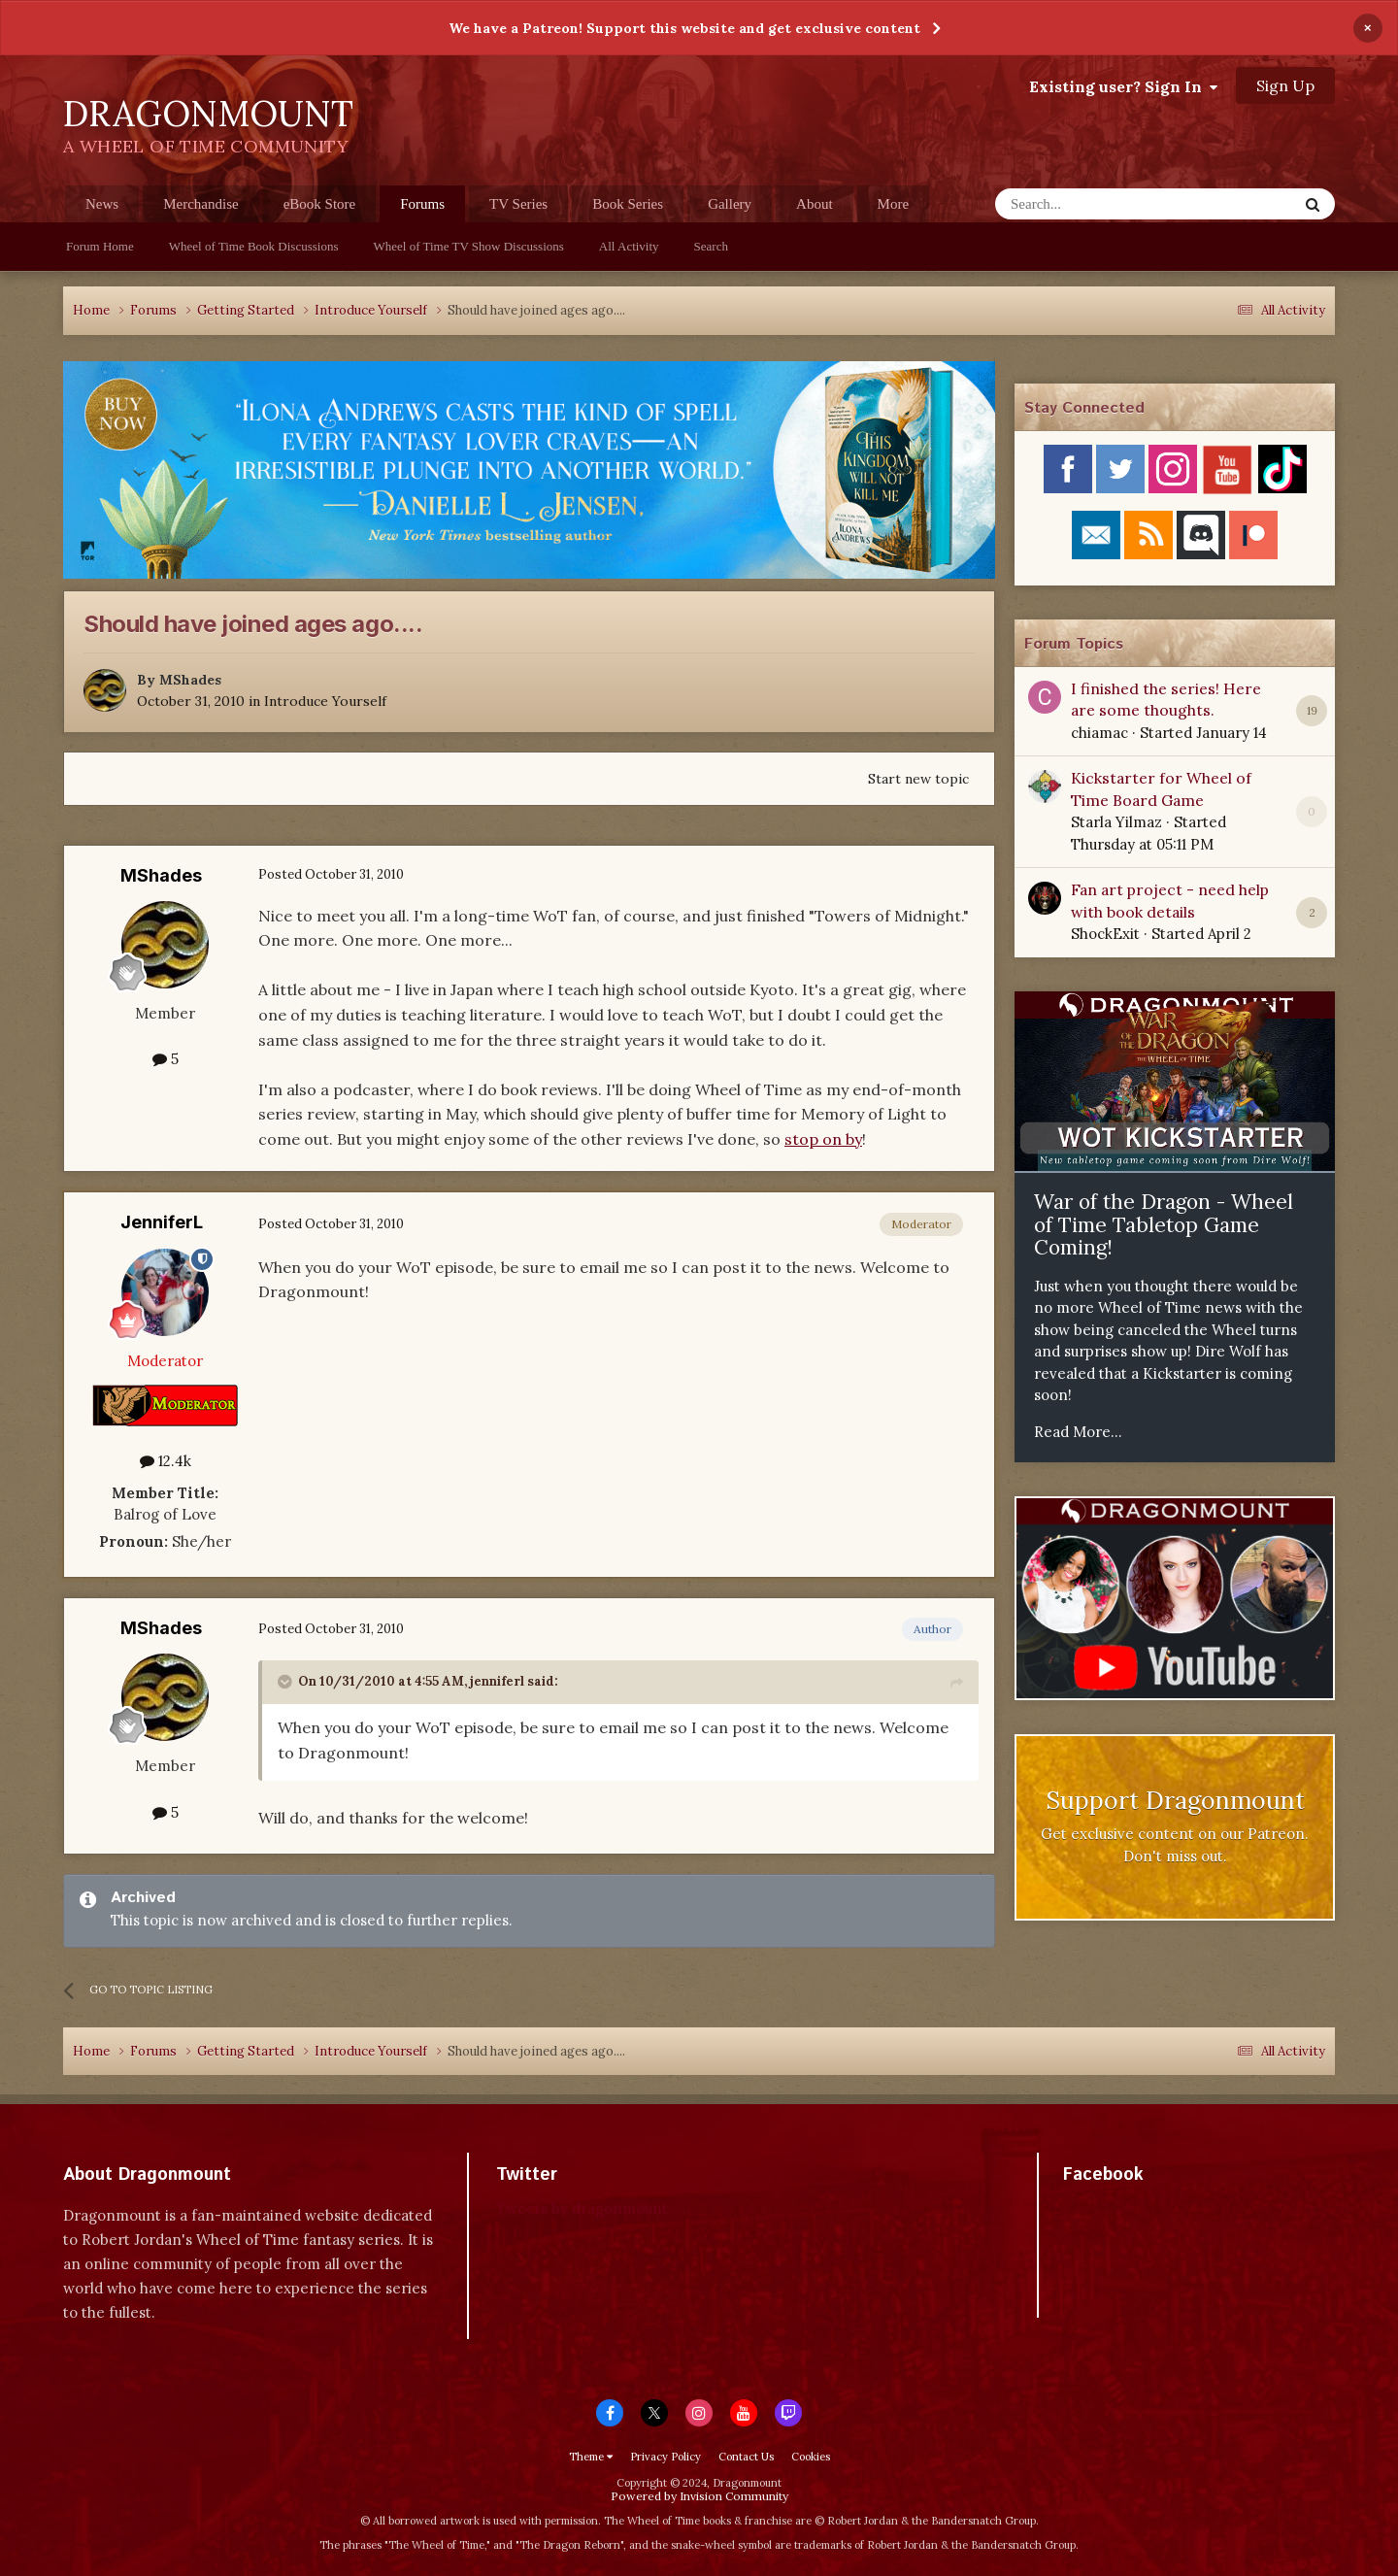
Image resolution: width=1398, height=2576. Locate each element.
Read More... (1078, 1431)
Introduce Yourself (325, 701)
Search (711, 246)
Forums (422, 209)
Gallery (729, 204)
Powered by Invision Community (699, 2496)
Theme (591, 2456)
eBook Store (319, 204)
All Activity (629, 246)
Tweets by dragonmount (582, 2208)
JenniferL (161, 1222)
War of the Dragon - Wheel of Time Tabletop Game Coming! (1163, 1224)
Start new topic (918, 778)
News (101, 204)
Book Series (627, 204)
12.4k (165, 1461)
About (814, 204)
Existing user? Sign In (1123, 86)
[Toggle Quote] (286, 1681)
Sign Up (1285, 85)
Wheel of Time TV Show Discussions (469, 246)
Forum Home (100, 246)
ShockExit (1105, 933)
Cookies (810, 2456)
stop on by (823, 1139)
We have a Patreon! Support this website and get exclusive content (684, 28)
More (894, 204)
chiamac (1099, 732)
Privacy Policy (665, 2456)
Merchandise (200, 204)
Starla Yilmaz (1116, 822)
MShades (190, 679)
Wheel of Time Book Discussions (254, 246)
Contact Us (746, 2456)
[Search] (1099, 203)
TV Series (518, 204)
